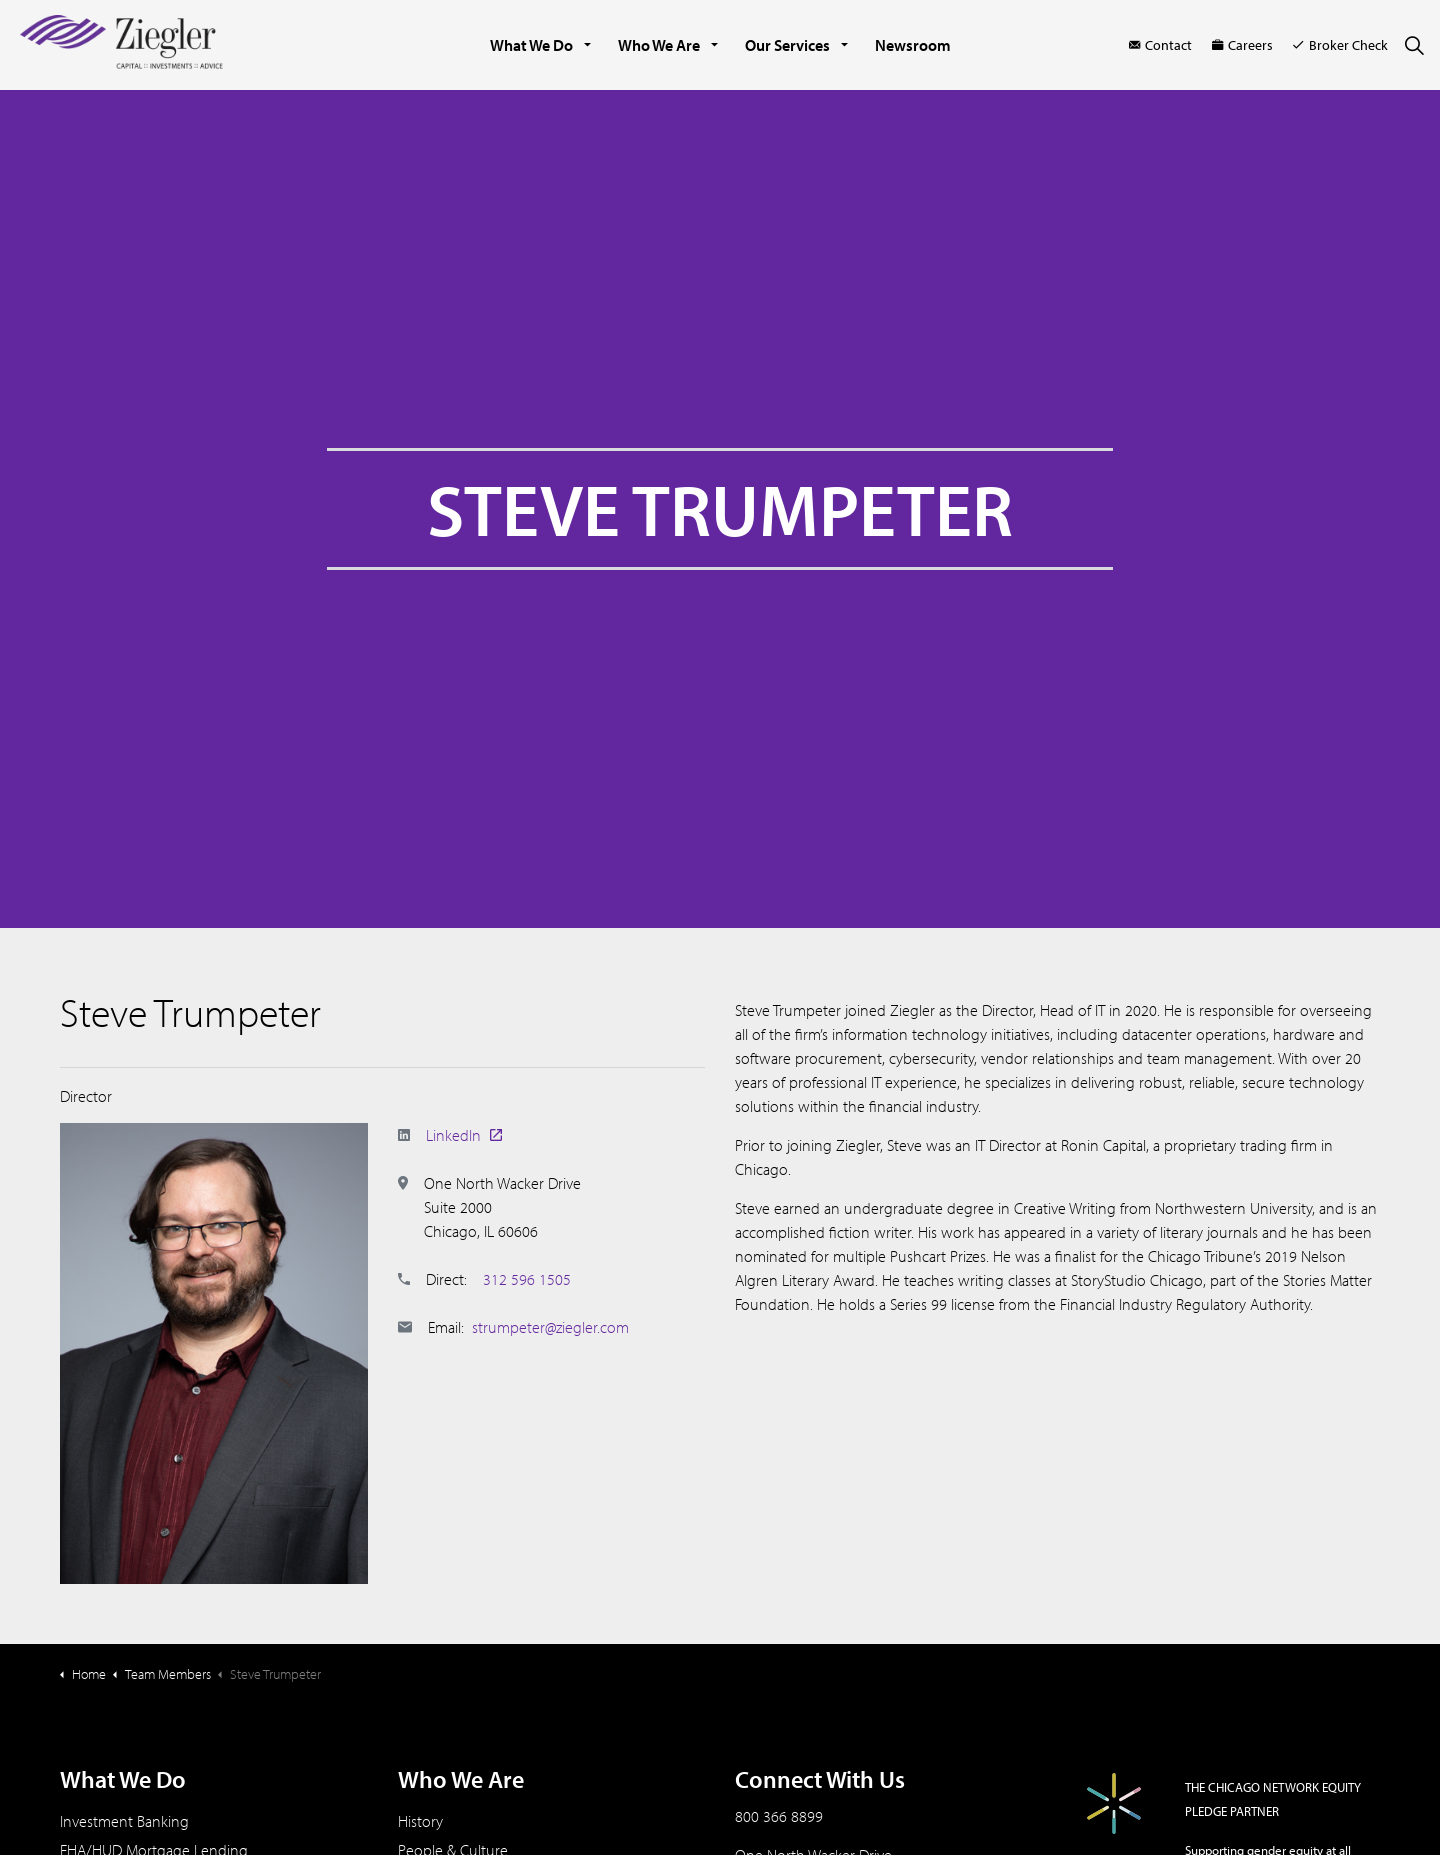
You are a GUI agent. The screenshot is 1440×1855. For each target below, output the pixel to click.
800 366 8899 (779, 1816)
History (420, 1821)
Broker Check (1340, 45)
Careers (1242, 45)
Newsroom (913, 45)
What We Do (531, 45)
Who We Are (659, 45)
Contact (1160, 45)
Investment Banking (124, 1821)
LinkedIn (464, 1135)
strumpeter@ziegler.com (550, 1327)
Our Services (787, 45)
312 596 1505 (527, 1279)
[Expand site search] (1414, 45)
